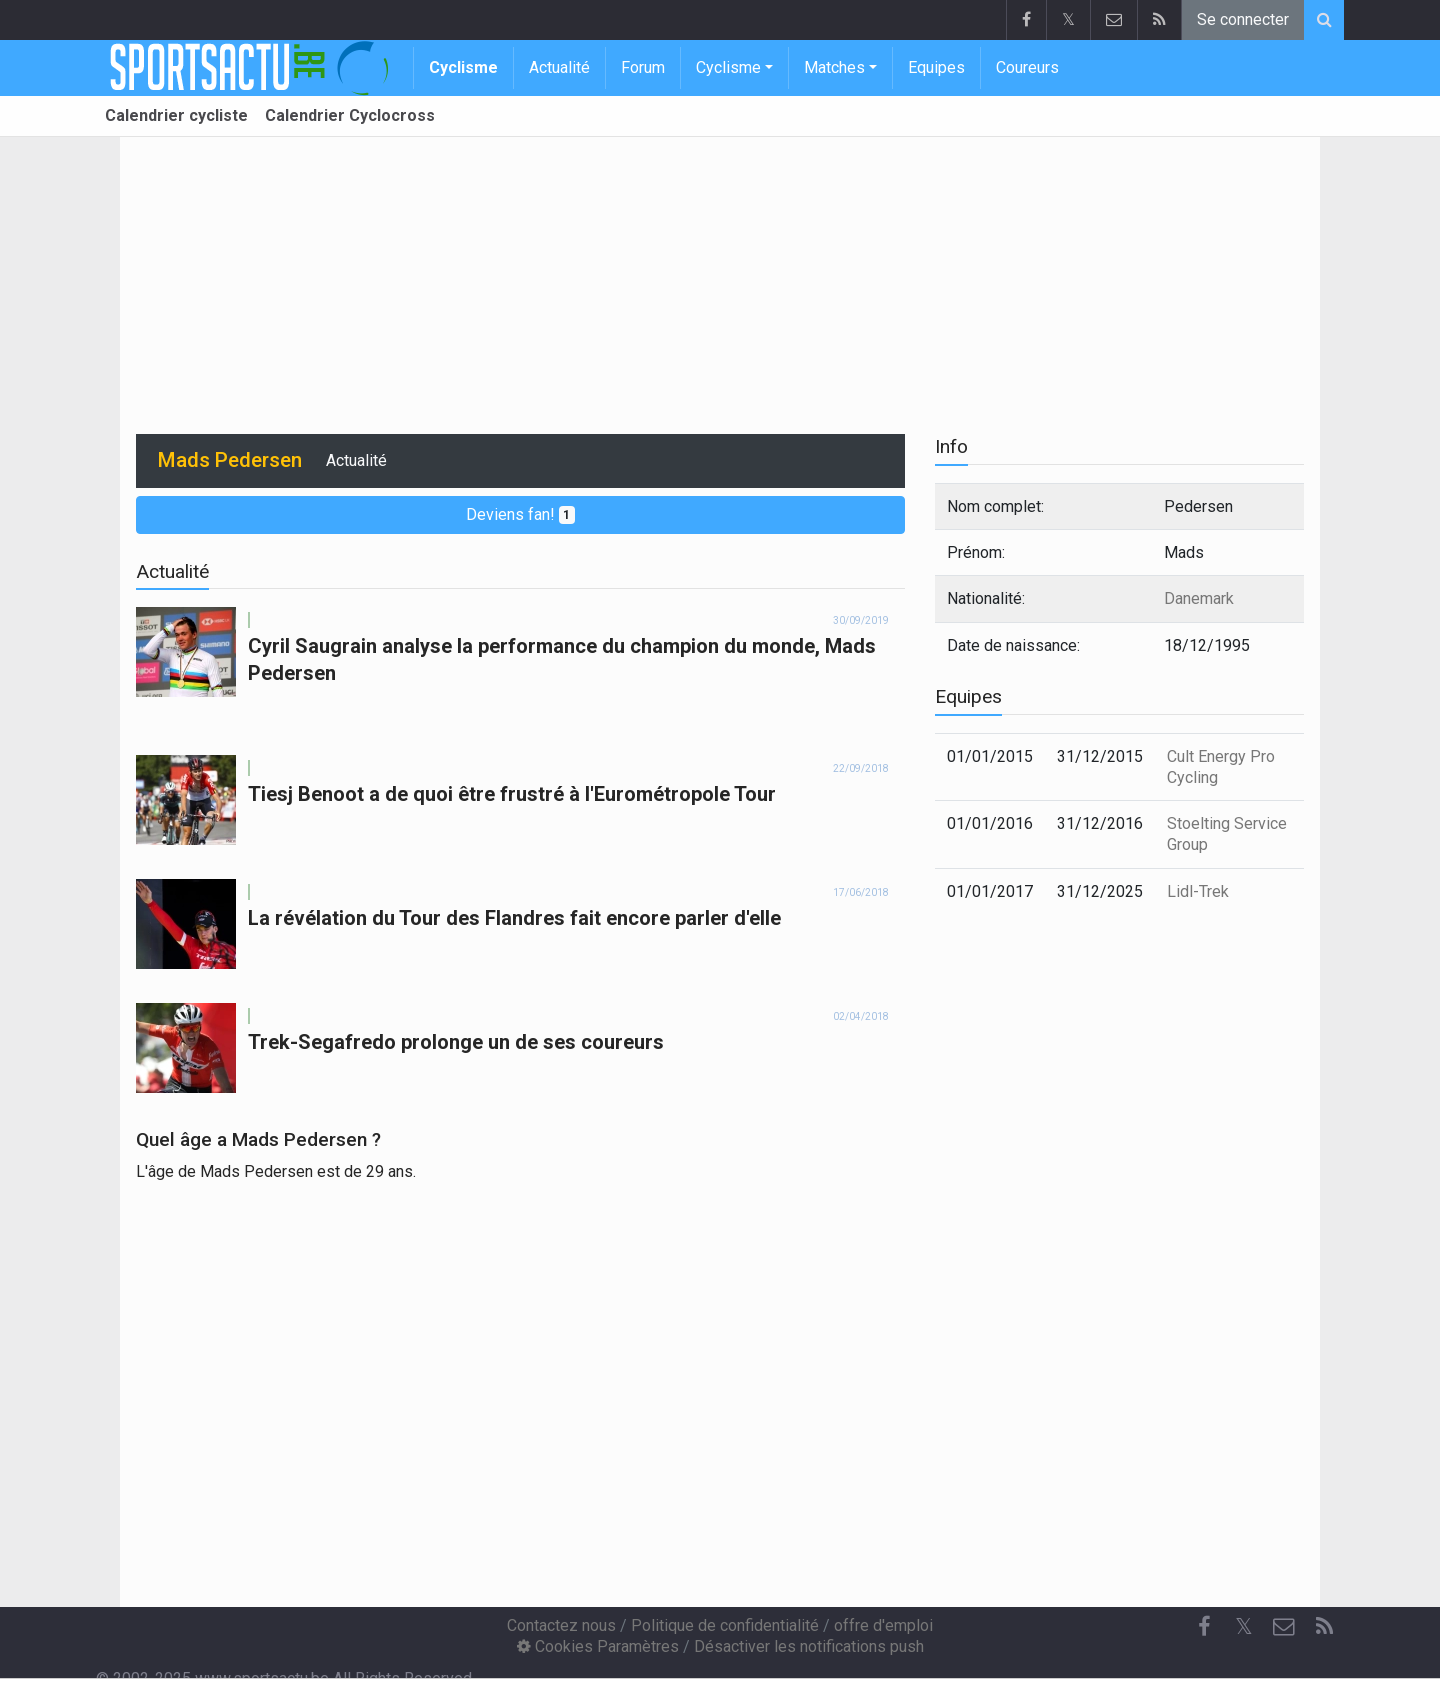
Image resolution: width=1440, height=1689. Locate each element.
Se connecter (1243, 19)
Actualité (559, 67)
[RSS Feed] (1324, 1627)
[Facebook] (1204, 1627)
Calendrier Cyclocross (350, 115)
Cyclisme (463, 67)
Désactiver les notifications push (809, 1646)
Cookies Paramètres (598, 1646)
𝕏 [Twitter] (1244, 1626)
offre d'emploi (883, 1625)
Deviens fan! (521, 514)
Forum (643, 67)
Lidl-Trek (1198, 891)
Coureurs (1027, 67)
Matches (834, 67)
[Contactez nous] (1284, 1627)
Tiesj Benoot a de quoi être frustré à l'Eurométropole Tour (512, 794)
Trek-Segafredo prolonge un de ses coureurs (456, 1042)
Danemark (1199, 598)
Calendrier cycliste (176, 115)
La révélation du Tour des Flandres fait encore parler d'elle (514, 918)
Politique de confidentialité (725, 1625)
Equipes (936, 67)
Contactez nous (561, 1625)
